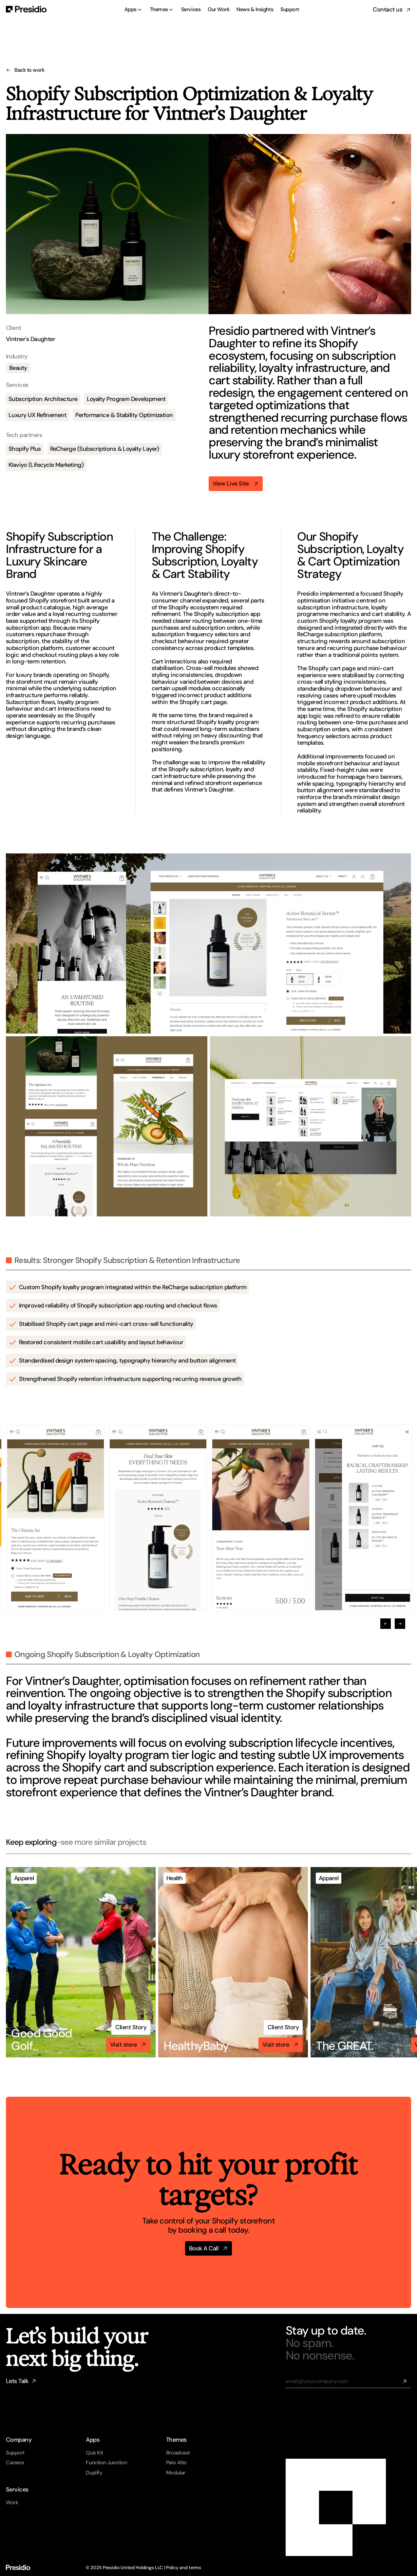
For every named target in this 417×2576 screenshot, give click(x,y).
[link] (130, 2027)
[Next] (400, 1623)
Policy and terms (183, 2567)
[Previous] (385, 1623)
